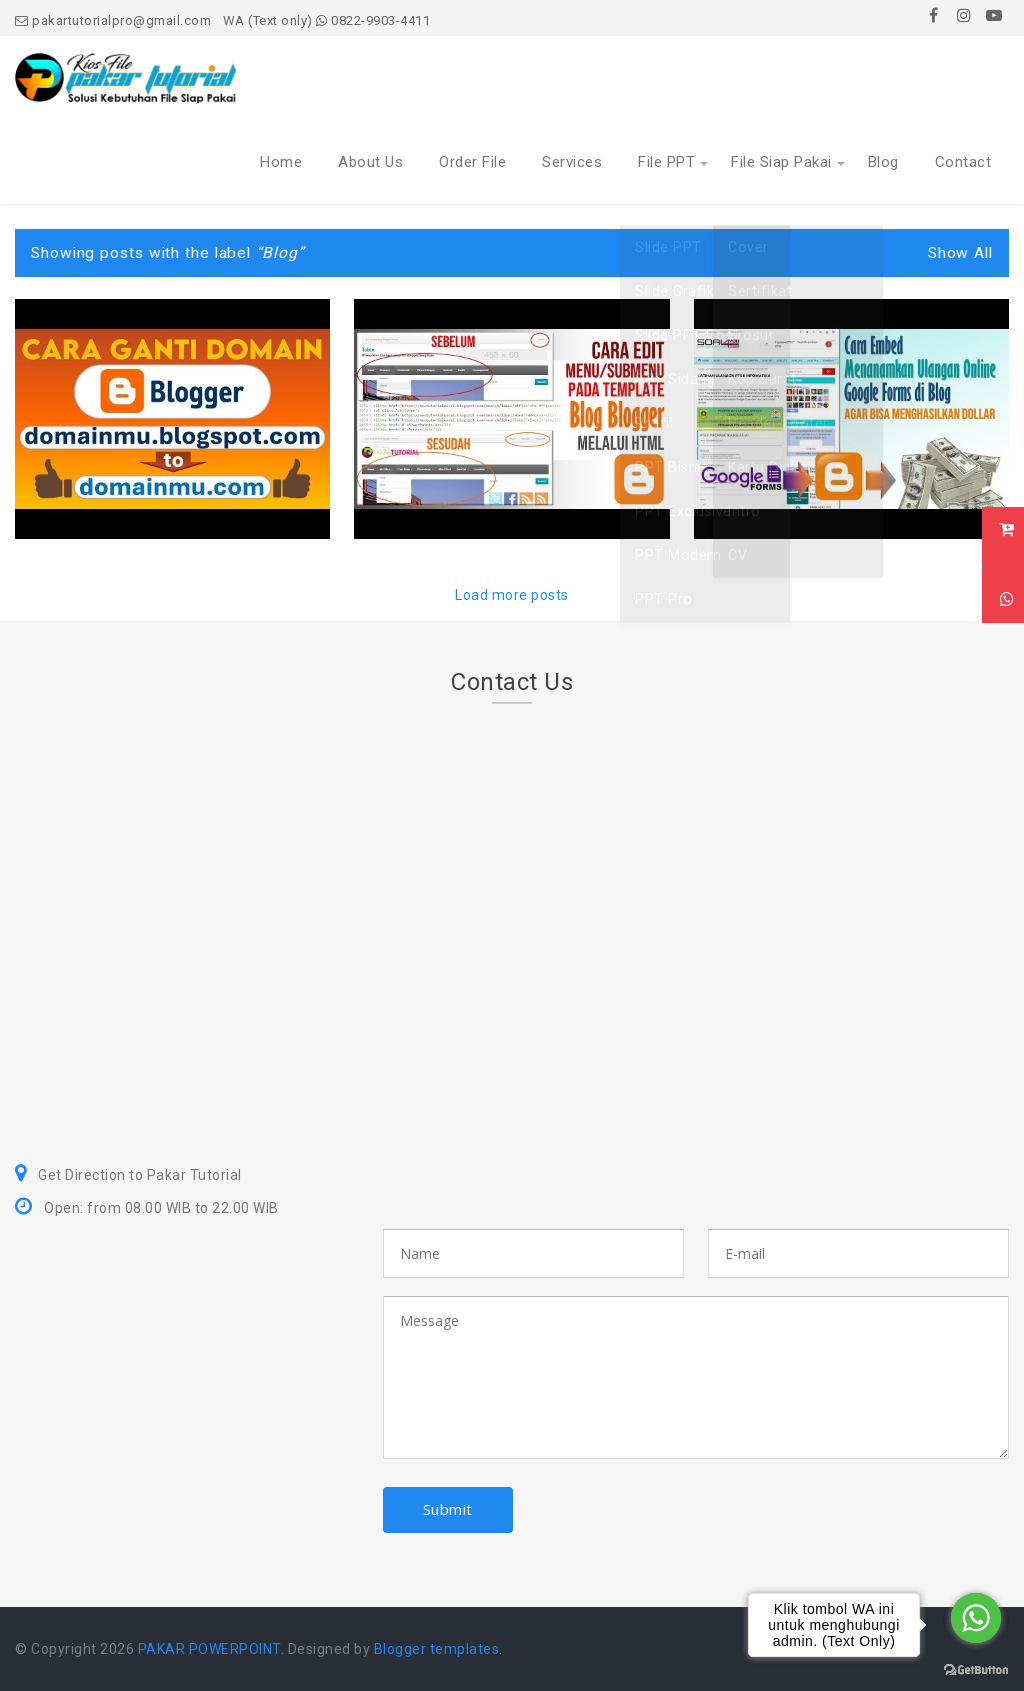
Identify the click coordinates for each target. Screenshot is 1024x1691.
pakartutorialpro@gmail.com (113, 20)
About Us (370, 162)
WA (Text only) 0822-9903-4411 (327, 20)
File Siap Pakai (781, 162)
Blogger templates (437, 1649)
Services (572, 162)
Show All (960, 253)
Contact (963, 162)
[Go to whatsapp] (976, 1618)
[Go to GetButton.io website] (976, 1670)
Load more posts (512, 595)
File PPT (666, 162)
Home (281, 162)
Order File (472, 162)
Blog (883, 162)
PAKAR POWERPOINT (209, 1649)
